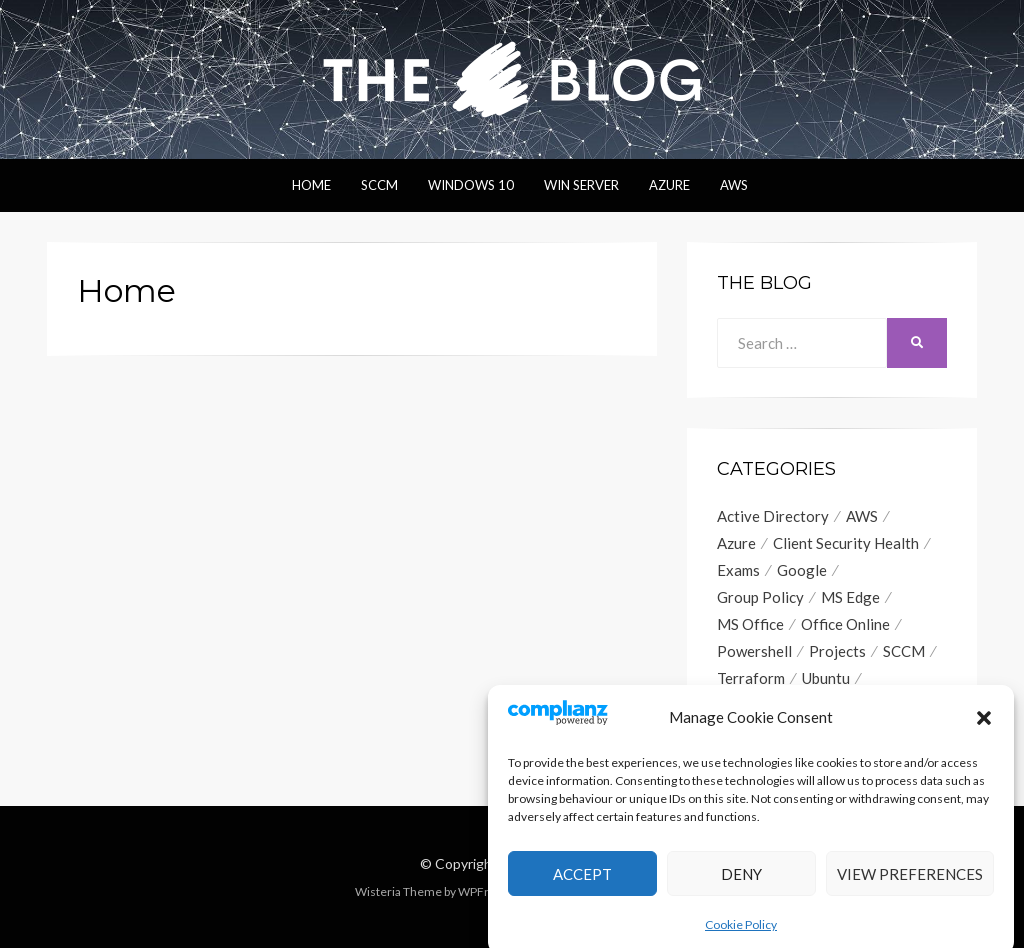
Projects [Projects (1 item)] (837, 651)
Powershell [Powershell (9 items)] (754, 651)
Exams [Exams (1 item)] (738, 570)
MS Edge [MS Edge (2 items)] (850, 597)
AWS (734, 185)
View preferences (910, 890)
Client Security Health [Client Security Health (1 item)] (846, 543)
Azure (669, 185)
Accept (582, 890)
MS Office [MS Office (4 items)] (750, 624)
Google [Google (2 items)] (802, 570)
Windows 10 (471, 185)
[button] (984, 733)
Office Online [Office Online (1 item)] (845, 624)
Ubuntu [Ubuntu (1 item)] (826, 678)
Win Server (581, 185)
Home (311, 185)
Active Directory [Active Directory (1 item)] (773, 516)
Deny (741, 890)
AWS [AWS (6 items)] (862, 516)
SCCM (379, 185)
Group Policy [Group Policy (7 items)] (760, 597)
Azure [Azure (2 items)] (736, 543)
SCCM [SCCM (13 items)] (904, 651)
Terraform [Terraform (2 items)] (751, 678)
